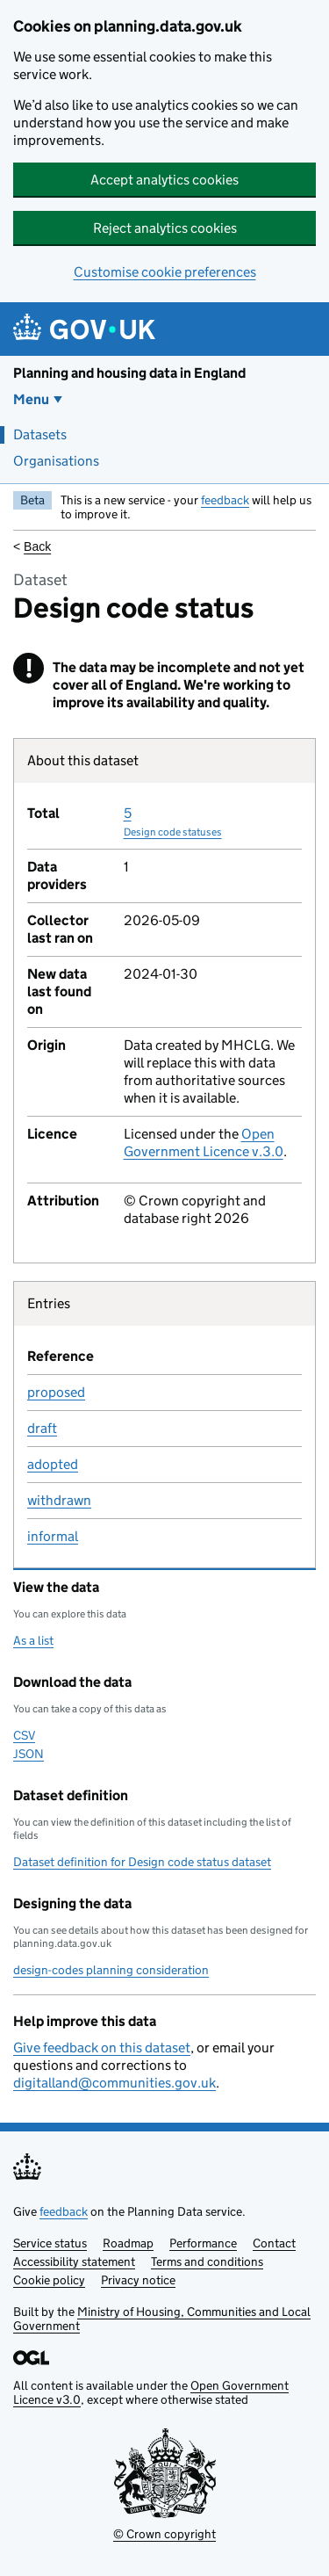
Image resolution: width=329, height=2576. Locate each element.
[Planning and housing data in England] (87, 329)
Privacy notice (138, 2280)
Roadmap (128, 2243)
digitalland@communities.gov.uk (114, 2082)
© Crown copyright (164, 2534)
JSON (28, 1754)
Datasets (40, 434)
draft (42, 1428)
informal (52, 1536)
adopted (52, 1464)
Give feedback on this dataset (101, 2047)
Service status (50, 2243)
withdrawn (59, 1500)
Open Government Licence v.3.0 (203, 1142)
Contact (274, 2243)
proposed (56, 1392)
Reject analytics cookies (165, 228)
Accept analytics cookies (164, 179)
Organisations (56, 460)
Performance (203, 2243)
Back (37, 546)
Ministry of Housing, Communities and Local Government (162, 2319)
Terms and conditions (207, 2261)
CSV (24, 1735)
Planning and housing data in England (129, 373)
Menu (31, 399)
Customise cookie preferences (165, 272)
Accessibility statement (74, 2261)
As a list (33, 1640)
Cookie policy (49, 2280)
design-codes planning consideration (111, 1970)
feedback (225, 500)
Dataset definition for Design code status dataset (142, 1862)
